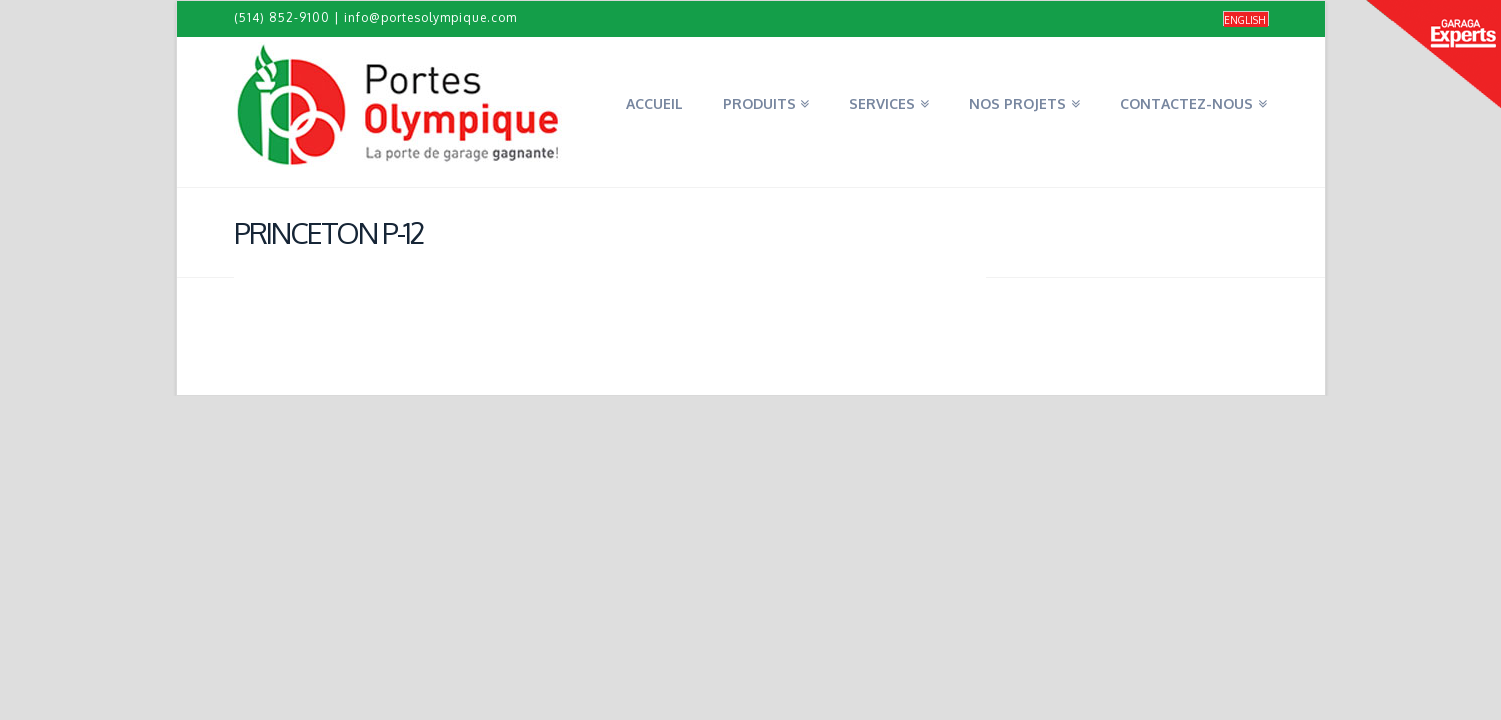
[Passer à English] (1246, 19)
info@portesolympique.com (430, 17)
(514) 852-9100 (282, 17)
